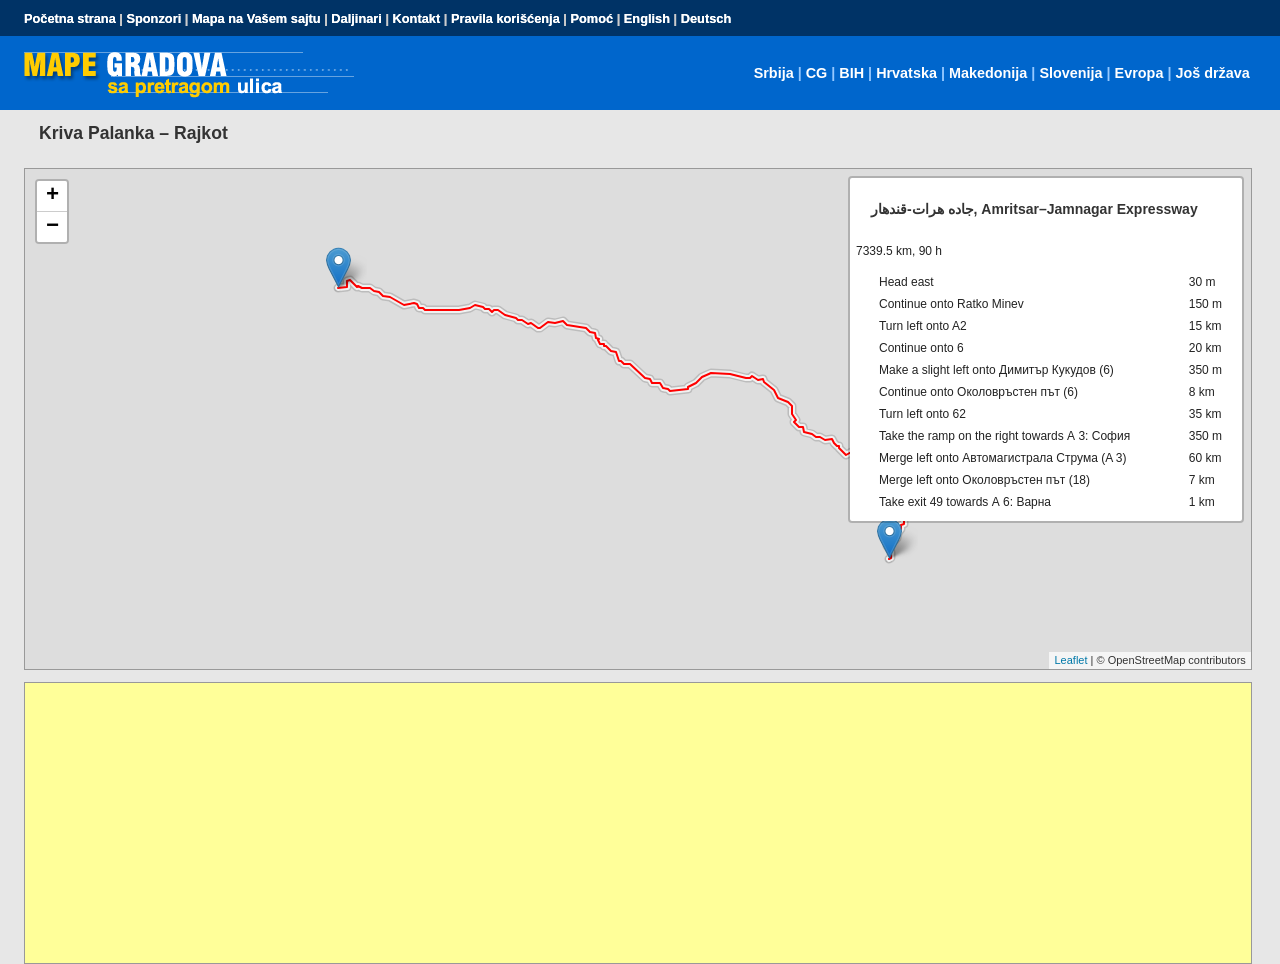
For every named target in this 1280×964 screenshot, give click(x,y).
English (647, 18)
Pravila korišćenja (505, 18)
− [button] (52, 227)
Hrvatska (906, 73)
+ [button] (52, 196)
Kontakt (417, 18)
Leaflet (1070, 660)
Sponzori (153, 18)
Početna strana (70, 18)
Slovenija (1070, 73)
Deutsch (706, 18)
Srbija (774, 73)
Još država (1212, 73)
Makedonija (988, 73)
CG (817, 73)
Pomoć (591, 18)
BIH (851, 73)
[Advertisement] (625, 823)
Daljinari (356, 18)
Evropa (1139, 73)
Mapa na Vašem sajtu (256, 18)
